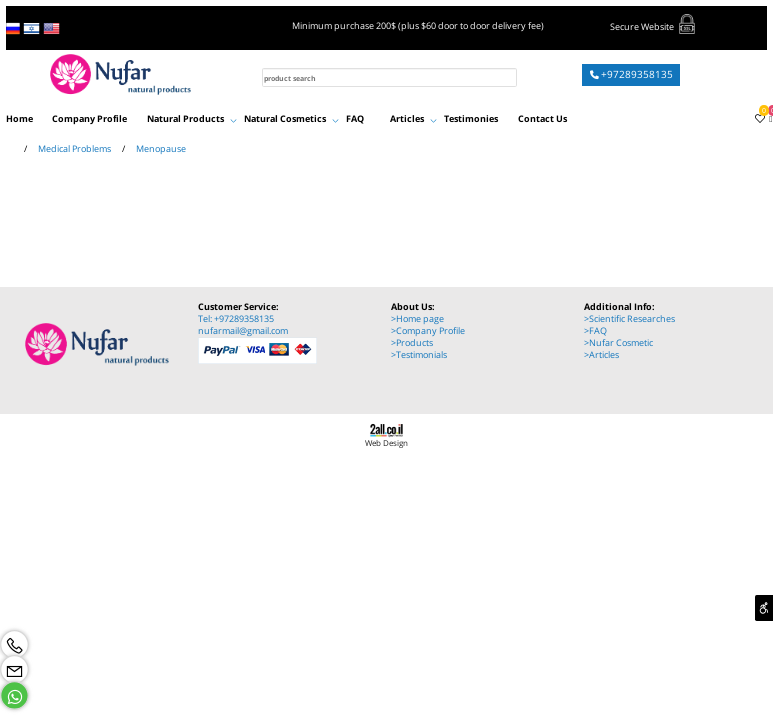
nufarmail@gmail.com (243, 331)
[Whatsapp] (14, 695)
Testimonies (471, 118)
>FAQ (595, 331)
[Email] (14, 669)
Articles (413, 119)
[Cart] (768, 119)
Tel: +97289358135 (236, 319)
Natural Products (192, 119)
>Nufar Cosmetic (618, 343)
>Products (412, 343)
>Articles (601, 355)
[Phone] (14, 644)
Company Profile (89, 118)
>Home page (417, 319)
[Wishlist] (756, 119)
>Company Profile (428, 331)
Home (19, 118)
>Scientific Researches (629, 319)
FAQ (355, 118)
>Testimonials (419, 355)
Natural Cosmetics (291, 119)
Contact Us (542, 118)
